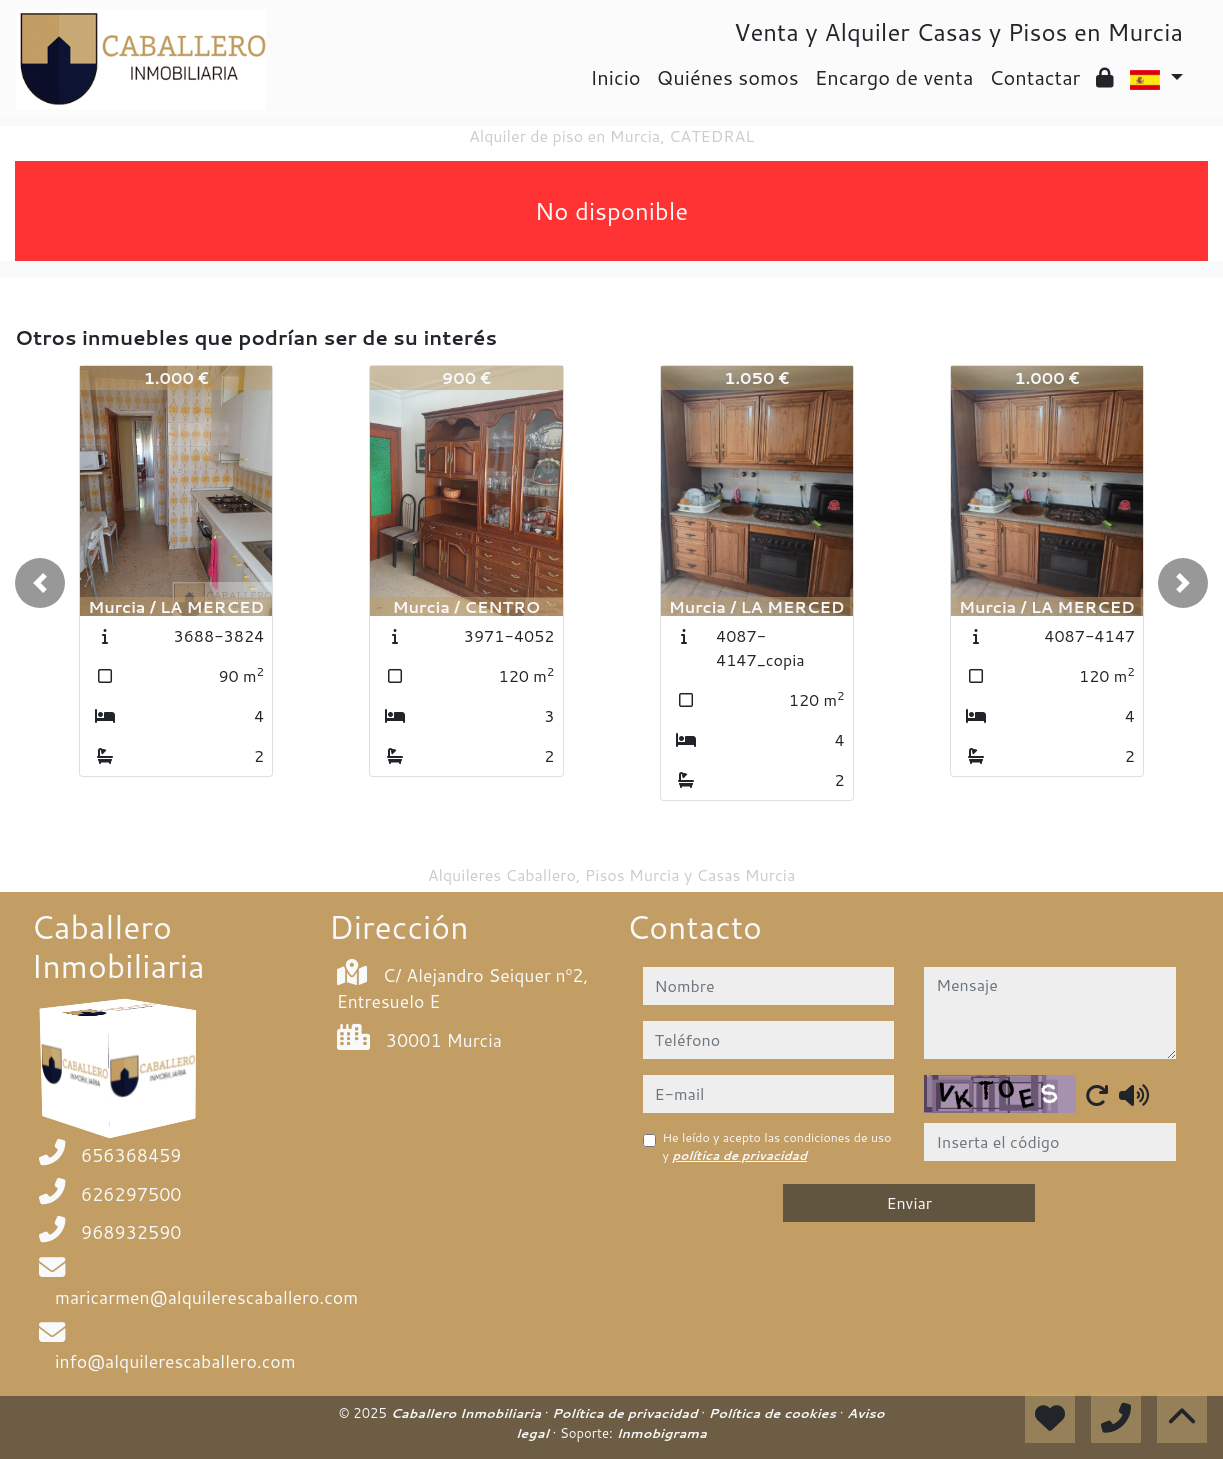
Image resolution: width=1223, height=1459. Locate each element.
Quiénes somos (728, 77)
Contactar (1034, 77)
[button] (40, 583)
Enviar (909, 1202)
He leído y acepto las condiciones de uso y (777, 1146)
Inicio (615, 77)
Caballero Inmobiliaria (467, 1413)
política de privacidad (739, 1155)
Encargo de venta (894, 77)
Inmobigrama (661, 1433)
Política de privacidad (626, 1413)
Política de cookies (774, 1413)
